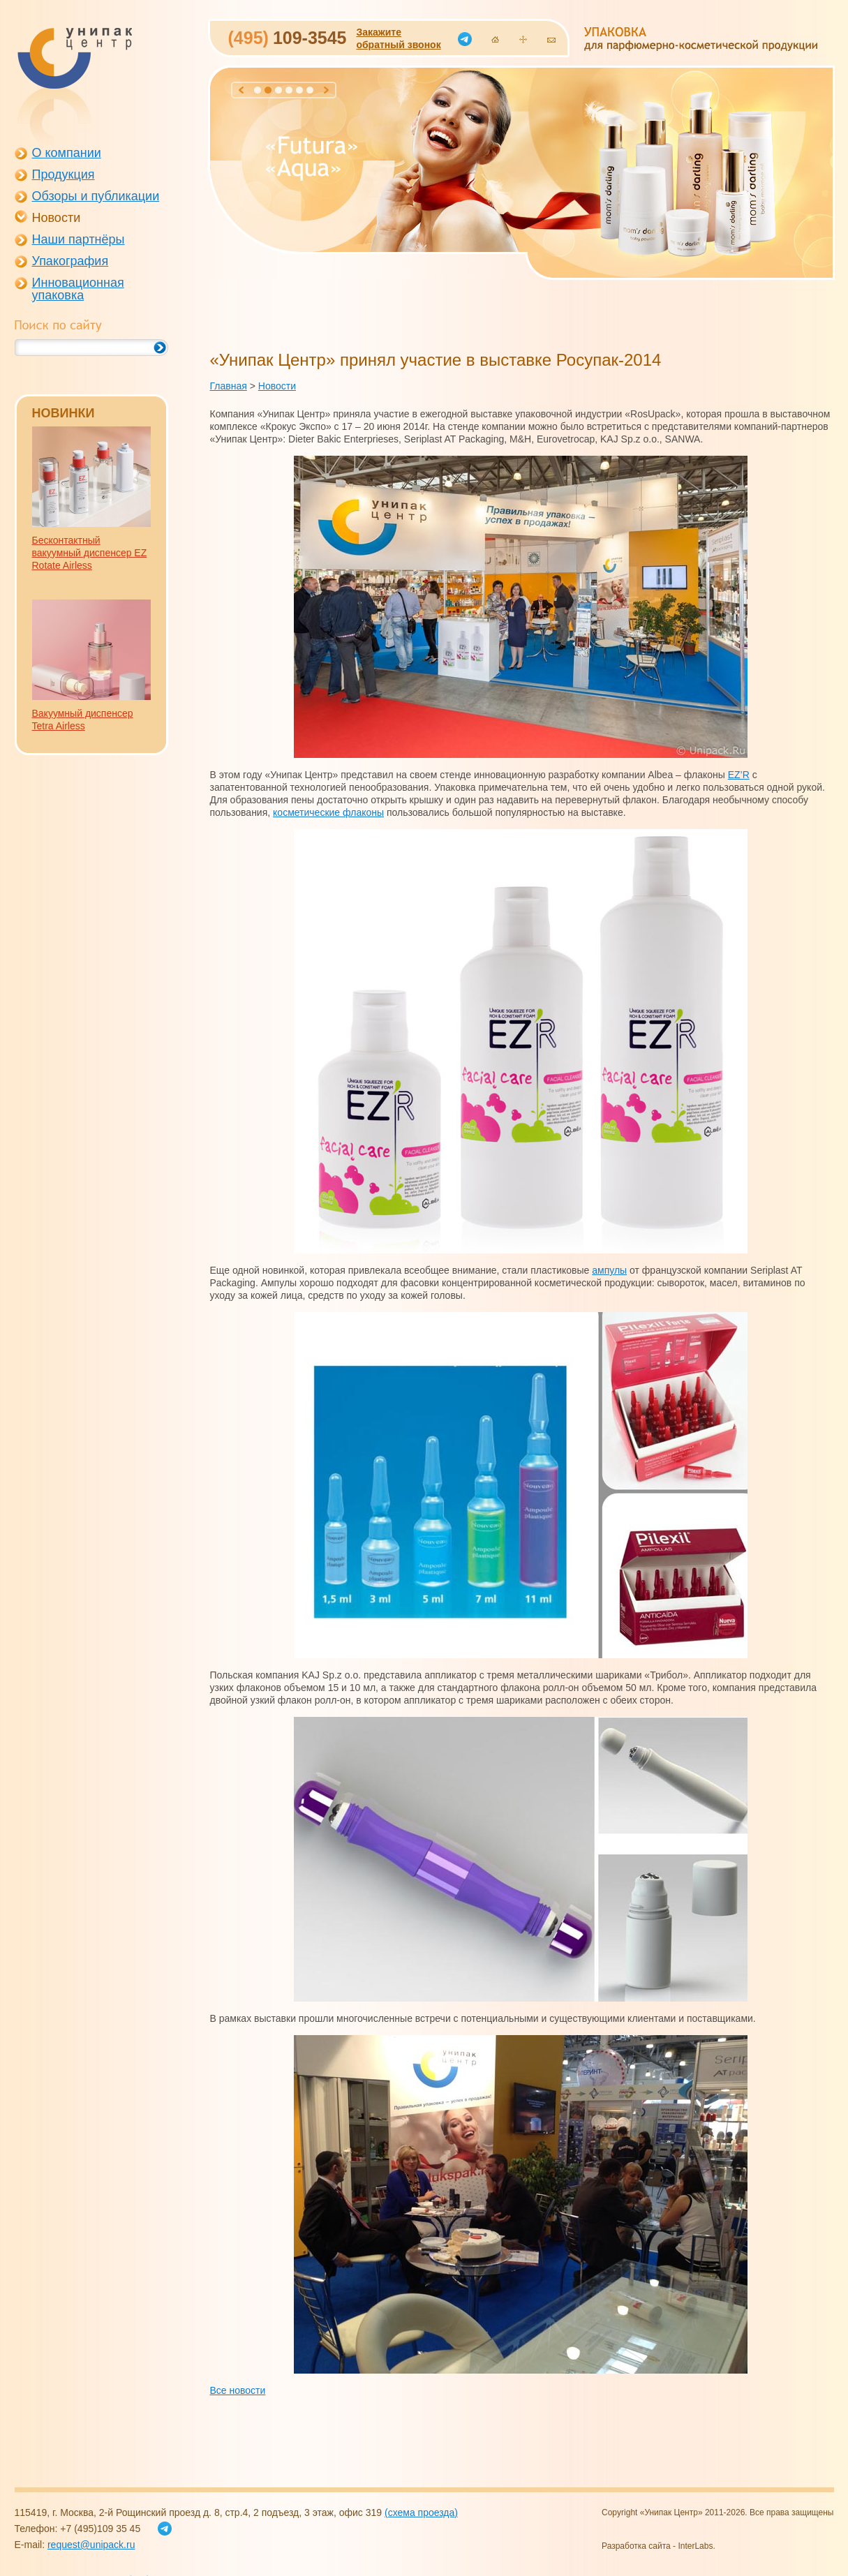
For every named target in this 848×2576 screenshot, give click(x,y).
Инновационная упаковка (78, 289)
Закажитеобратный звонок (398, 38)
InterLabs (695, 2546)
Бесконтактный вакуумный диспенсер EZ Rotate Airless (89, 553)
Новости (56, 218)
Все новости (238, 2390)
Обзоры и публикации (96, 196)
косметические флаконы (328, 812)
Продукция (63, 174)
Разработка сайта (636, 2546)
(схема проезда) (421, 2512)
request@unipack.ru (91, 2544)
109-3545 (287, 37)
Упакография (70, 261)
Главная (228, 386)
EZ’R (739, 774)
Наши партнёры (78, 239)
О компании (66, 153)
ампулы (609, 1270)
